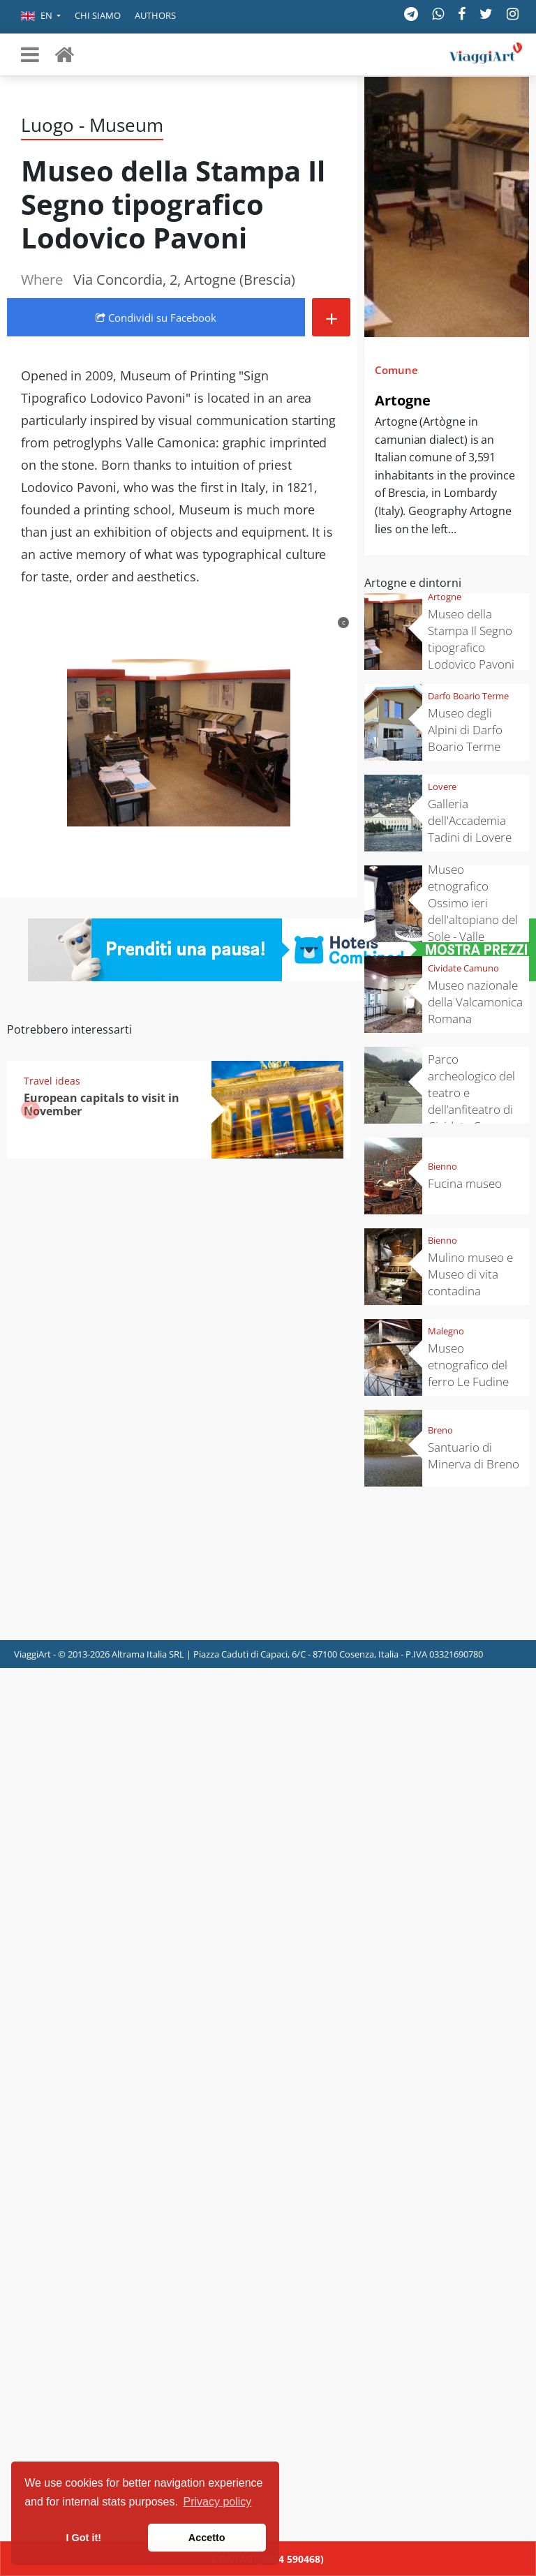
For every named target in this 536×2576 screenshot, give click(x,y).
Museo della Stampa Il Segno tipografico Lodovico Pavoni (471, 639)
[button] (41, 17)
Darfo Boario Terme (468, 696)
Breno (440, 1430)
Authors (155, 15)
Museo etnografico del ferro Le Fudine (468, 1365)
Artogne (403, 400)
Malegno (446, 1331)
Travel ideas (52, 1080)
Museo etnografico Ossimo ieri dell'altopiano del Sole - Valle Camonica (473, 911)
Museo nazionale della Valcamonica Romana (475, 1002)
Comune (396, 370)
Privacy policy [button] (218, 2502)
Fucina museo (465, 1183)
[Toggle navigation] (30, 54)
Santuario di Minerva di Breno (473, 1455)
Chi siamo (98, 15)
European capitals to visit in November (101, 1104)
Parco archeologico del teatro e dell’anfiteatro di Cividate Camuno (473, 1092)
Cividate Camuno (463, 968)
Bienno (442, 1166)
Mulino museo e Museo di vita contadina (470, 1274)
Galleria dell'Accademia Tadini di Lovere (470, 820)
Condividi (156, 318)
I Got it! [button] (83, 2537)
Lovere (442, 786)
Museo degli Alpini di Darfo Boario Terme (465, 729)
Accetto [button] (206, 2537)
